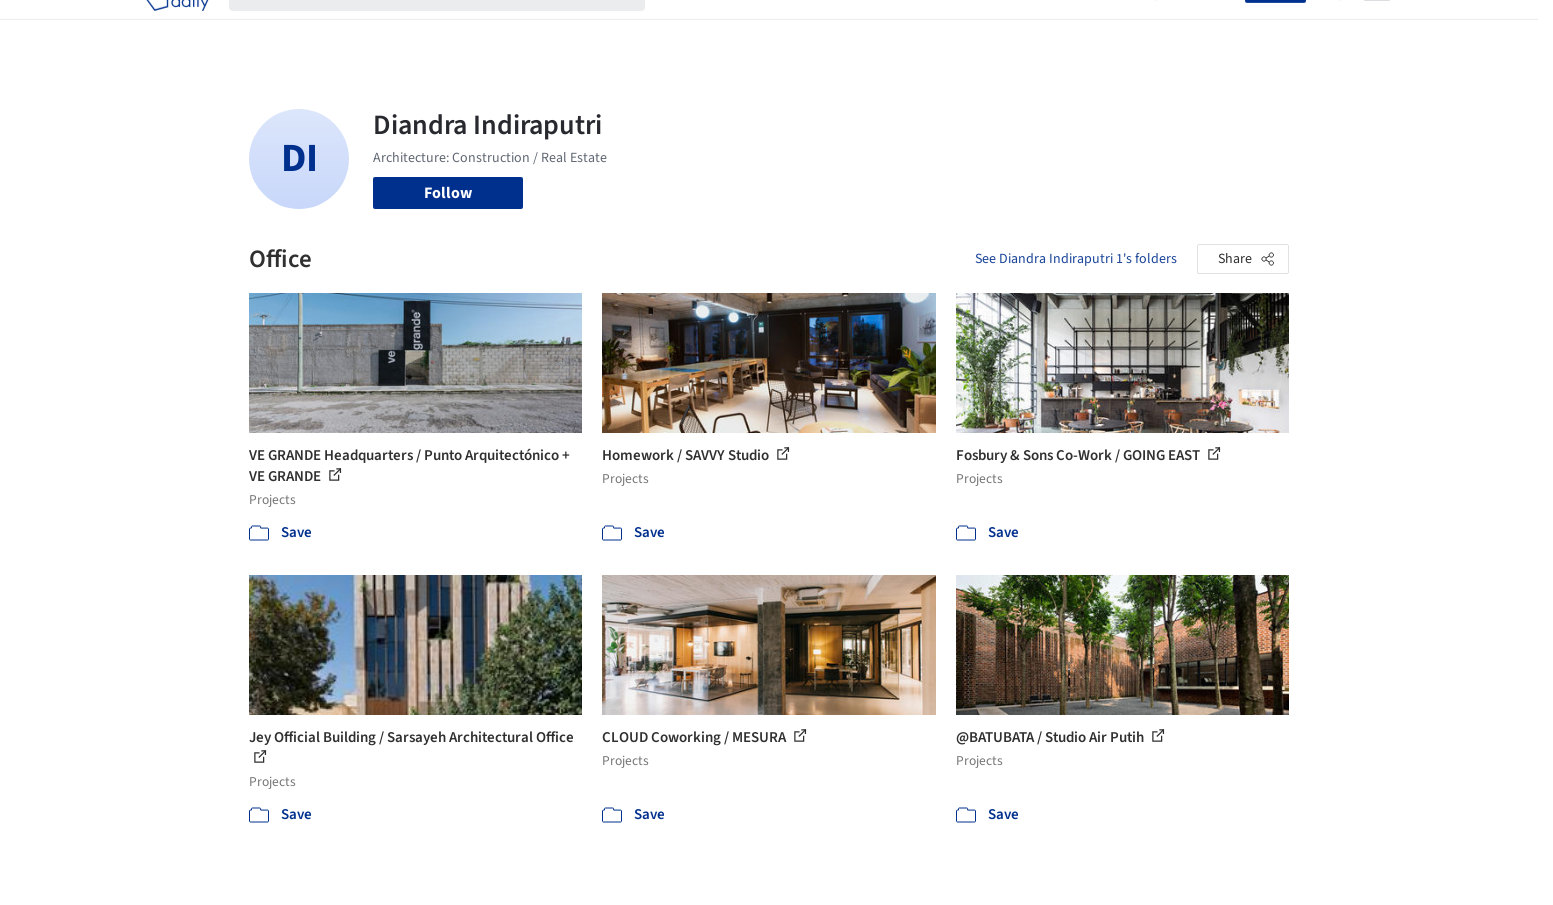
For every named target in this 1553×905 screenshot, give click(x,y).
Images (761, 28)
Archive (1110, 28)
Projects (693, 28)
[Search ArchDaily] (453, 28)
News (1050, 28)
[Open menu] (1377, 28)
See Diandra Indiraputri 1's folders (1076, 259)
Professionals (969, 28)
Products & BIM (854, 28)
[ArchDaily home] (177, 28)
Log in (1212, 28)
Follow (448, 193)
